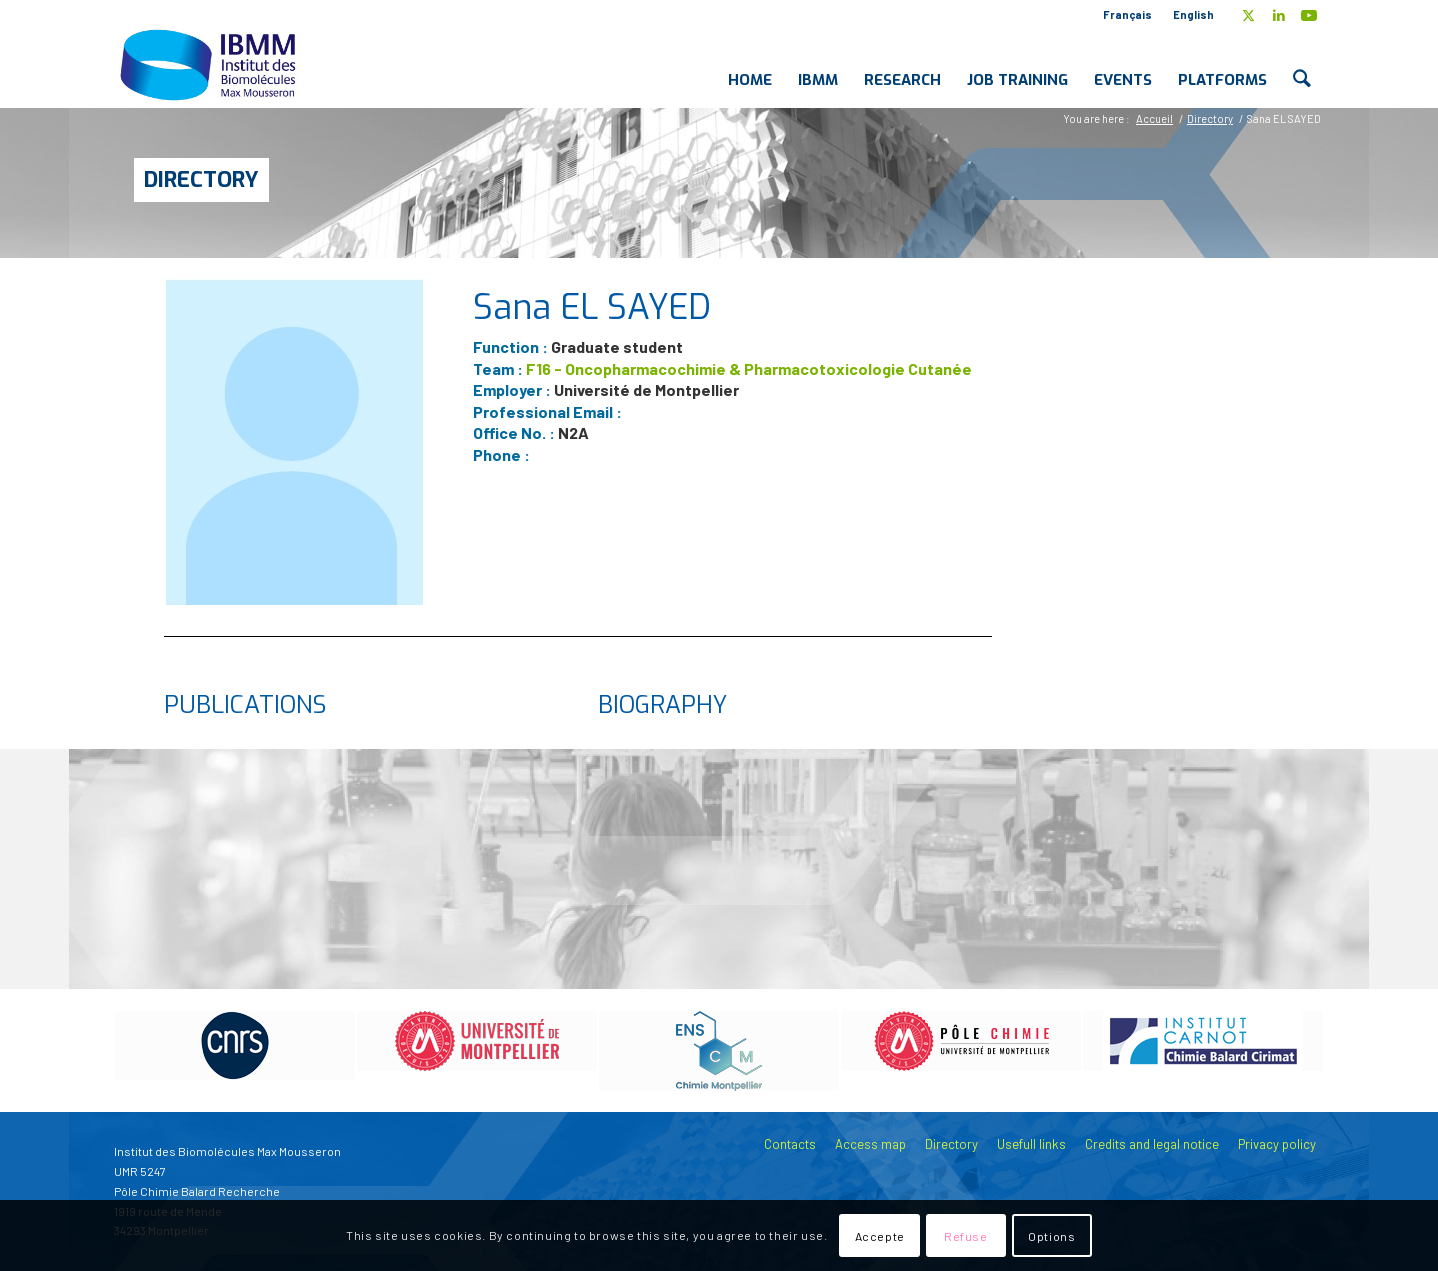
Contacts (790, 1144)
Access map (870, 1144)
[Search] (1302, 64)
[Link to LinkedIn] (1278, 15)
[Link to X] (1248, 15)
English (1193, 14)
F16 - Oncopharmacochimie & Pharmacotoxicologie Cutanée (749, 368)
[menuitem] (1128, 15)
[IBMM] (210, 64)
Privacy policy (1277, 1144)
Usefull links (1031, 1144)
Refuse (966, 1236)
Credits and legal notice (1152, 1144)
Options (1051, 1236)
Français (1127, 14)
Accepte (880, 1236)
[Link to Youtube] (1309, 15)
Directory (201, 179)
